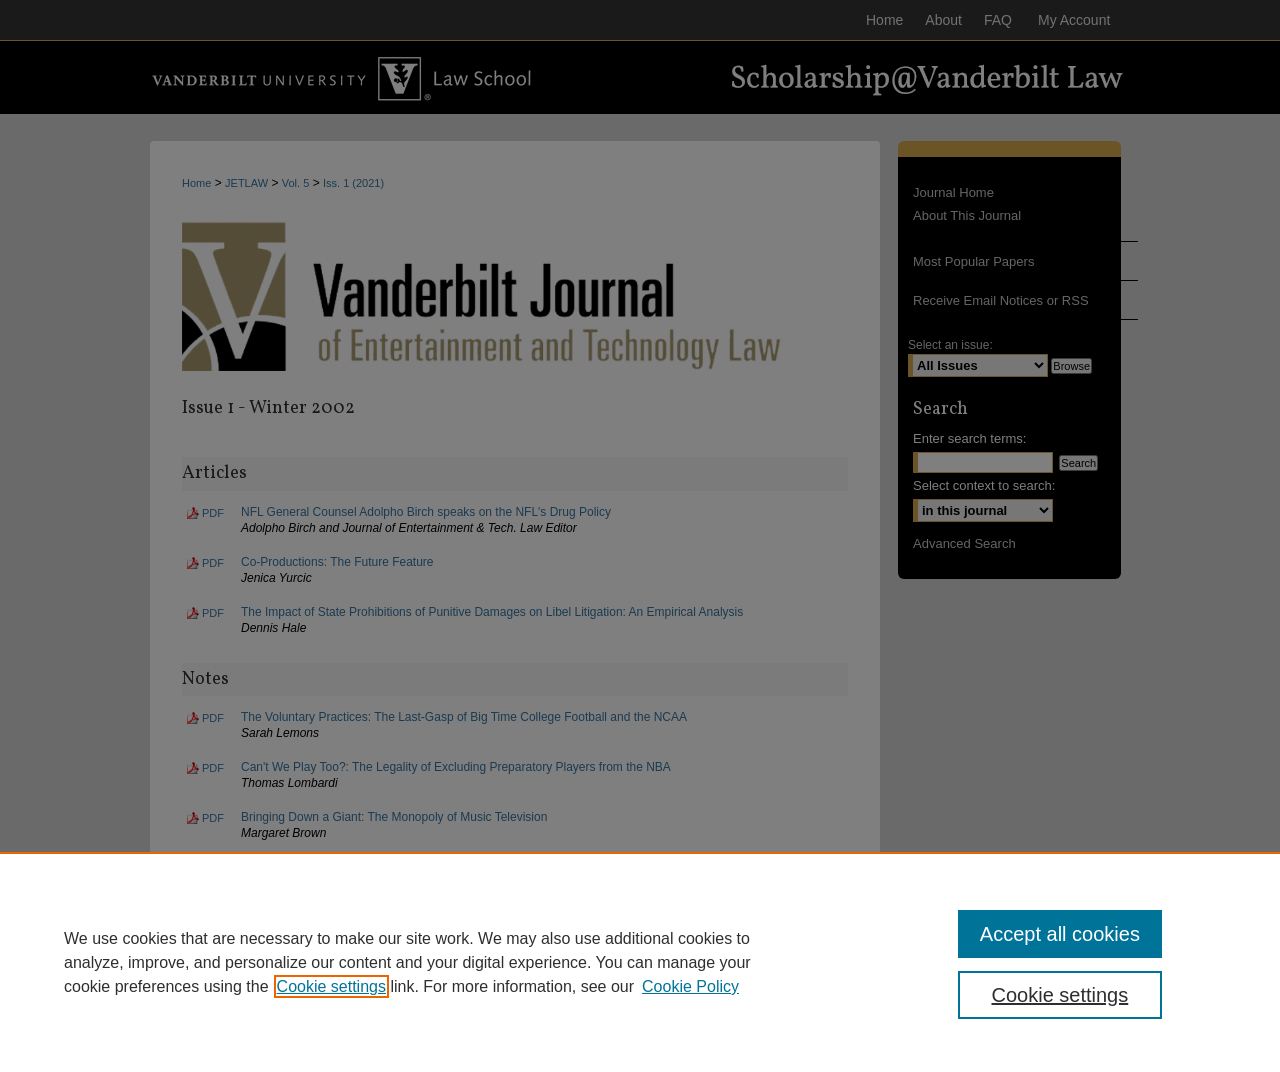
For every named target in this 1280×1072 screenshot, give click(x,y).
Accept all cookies (1060, 934)
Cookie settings (331, 986)
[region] (640, 962)
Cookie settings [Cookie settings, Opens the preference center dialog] (1060, 995)
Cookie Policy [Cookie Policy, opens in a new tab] (690, 986)
